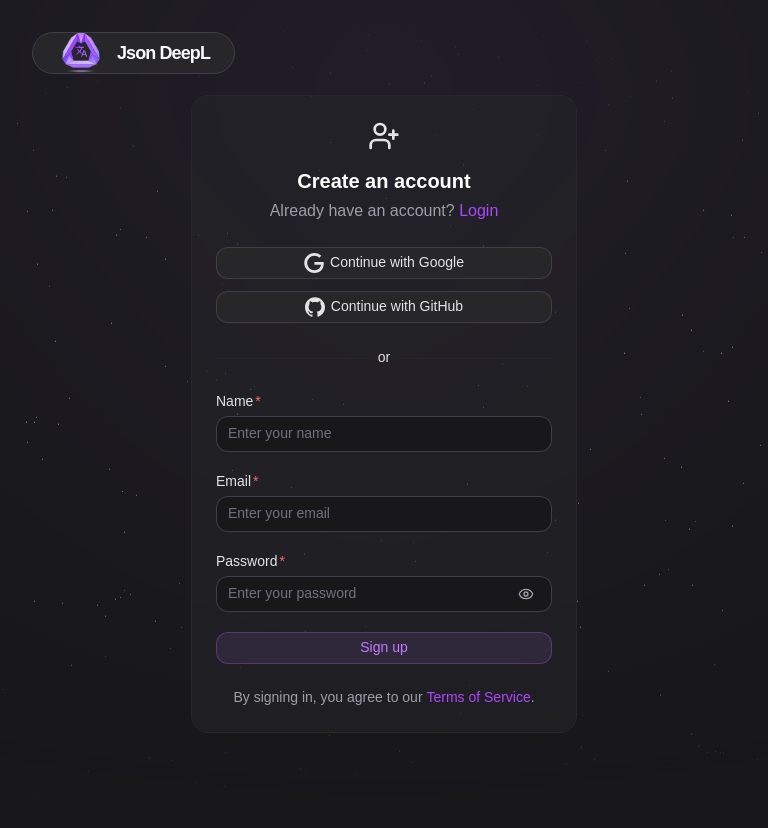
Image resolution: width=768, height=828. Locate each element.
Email (233, 481)
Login (478, 210)
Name (234, 401)
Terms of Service (478, 697)
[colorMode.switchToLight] (716, 52)
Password (246, 561)
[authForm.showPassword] (526, 594)
